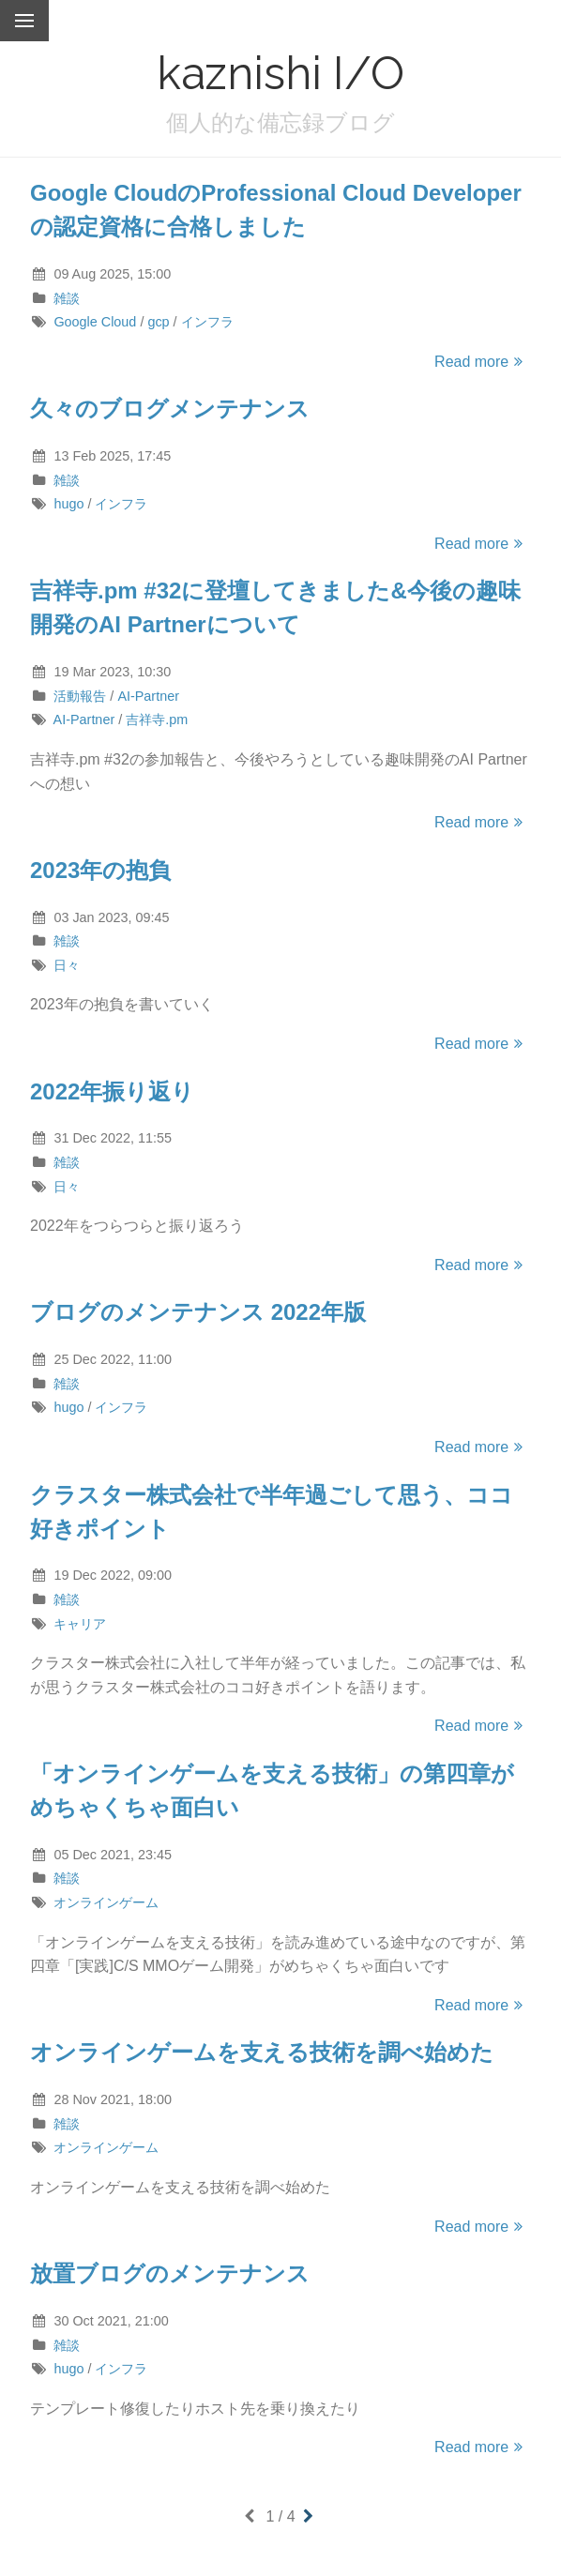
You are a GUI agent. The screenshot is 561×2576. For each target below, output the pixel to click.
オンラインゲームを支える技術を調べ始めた (261, 2052)
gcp (158, 321)
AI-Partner (148, 696)
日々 (66, 965)
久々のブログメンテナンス (170, 408)
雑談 (66, 298)
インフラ (207, 321)
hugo (68, 503)
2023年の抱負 (100, 870)
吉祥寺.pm (157, 719)
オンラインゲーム (106, 1902)
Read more (481, 362)
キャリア (79, 1623)
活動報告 (79, 696)
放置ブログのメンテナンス (170, 2273)
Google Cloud (94, 321)
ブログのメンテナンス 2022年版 (198, 1312)
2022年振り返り (112, 1091)
